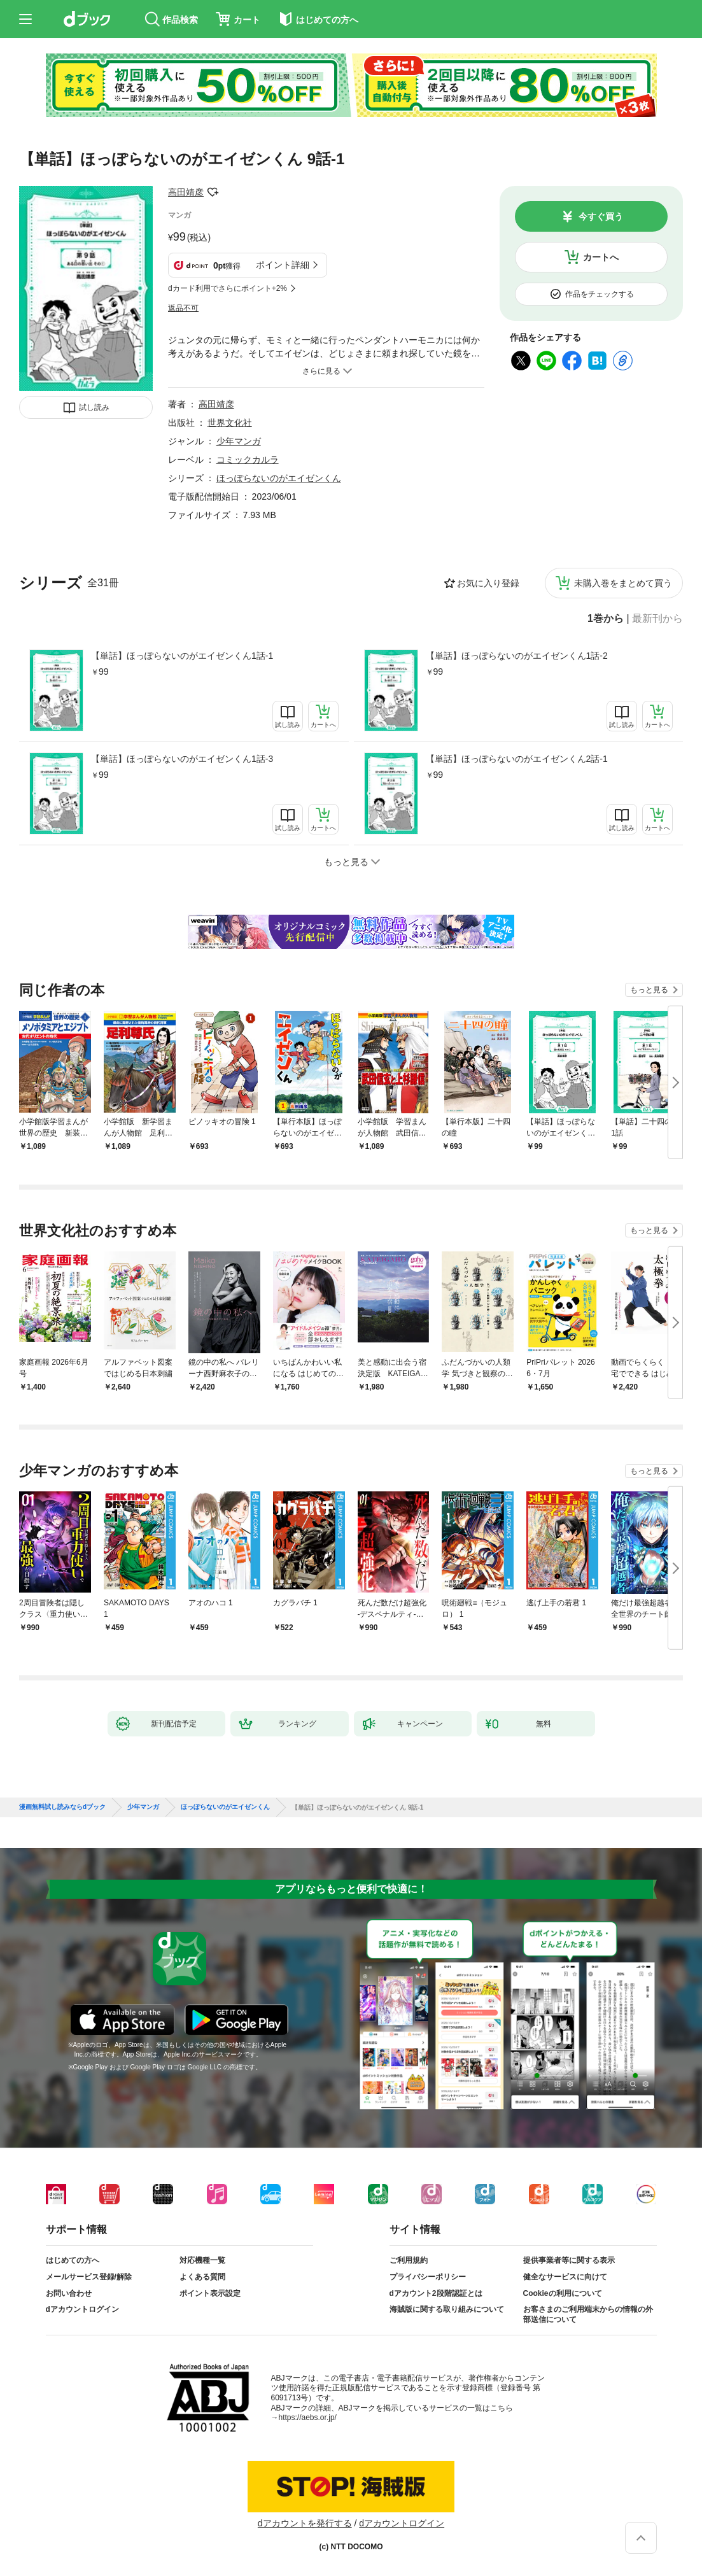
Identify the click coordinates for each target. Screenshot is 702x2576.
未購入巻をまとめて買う (623, 583)
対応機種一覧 (202, 2260)
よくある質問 (202, 2276)
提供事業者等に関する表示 (569, 2260)
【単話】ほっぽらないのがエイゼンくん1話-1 (182, 656)
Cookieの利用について (562, 2293)
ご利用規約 (409, 2260)
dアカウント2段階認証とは (436, 2293)
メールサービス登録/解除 (89, 2276)
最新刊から (657, 619)
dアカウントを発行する (305, 2523)
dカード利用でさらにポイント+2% (227, 288)
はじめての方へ (72, 2260)
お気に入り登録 (488, 583)
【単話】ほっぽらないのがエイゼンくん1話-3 (182, 759)
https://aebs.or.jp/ (308, 2417)
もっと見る (649, 989)
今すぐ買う (601, 216)
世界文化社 (229, 423)
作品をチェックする (599, 294)
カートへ (601, 257)
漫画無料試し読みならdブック (62, 1807)
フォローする (212, 192)
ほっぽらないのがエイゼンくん (278, 478)
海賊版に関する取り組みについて (447, 2309)
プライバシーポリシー (428, 2276)
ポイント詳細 (282, 265)
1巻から (605, 619)
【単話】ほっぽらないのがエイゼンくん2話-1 (517, 759)
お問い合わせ (69, 2293)
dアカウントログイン (82, 2309)
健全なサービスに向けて (565, 2276)
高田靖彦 (186, 192)
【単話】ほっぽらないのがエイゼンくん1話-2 (517, 656)
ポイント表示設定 (210, 2293)
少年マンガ (238, 441)
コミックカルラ (247, 459)
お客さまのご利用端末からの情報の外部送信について (588, 2314)
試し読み (94, 407)
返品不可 (183, 308)
